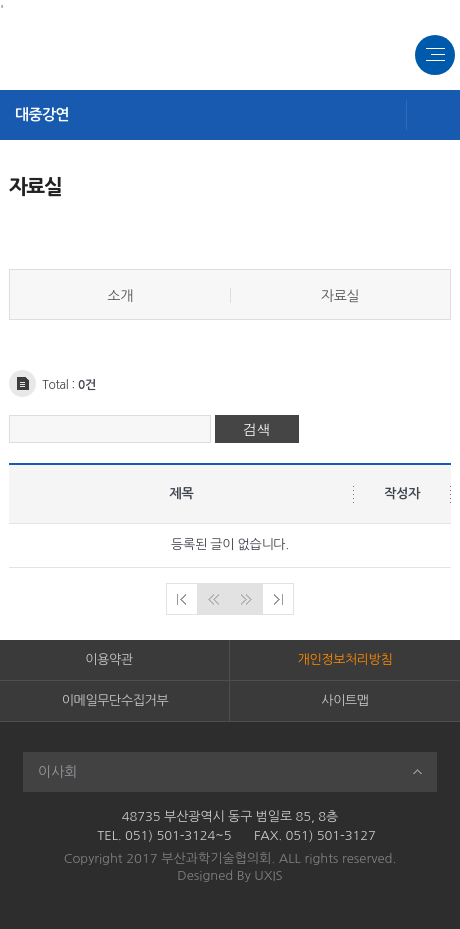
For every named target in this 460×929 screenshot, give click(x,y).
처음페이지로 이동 (182, 599)
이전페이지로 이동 (214, 599)
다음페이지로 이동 (246, 599)
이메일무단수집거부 (115, 700)
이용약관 (108, 659)
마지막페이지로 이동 (278, 599)
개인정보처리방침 (345, 659)
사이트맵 (344, 700)
